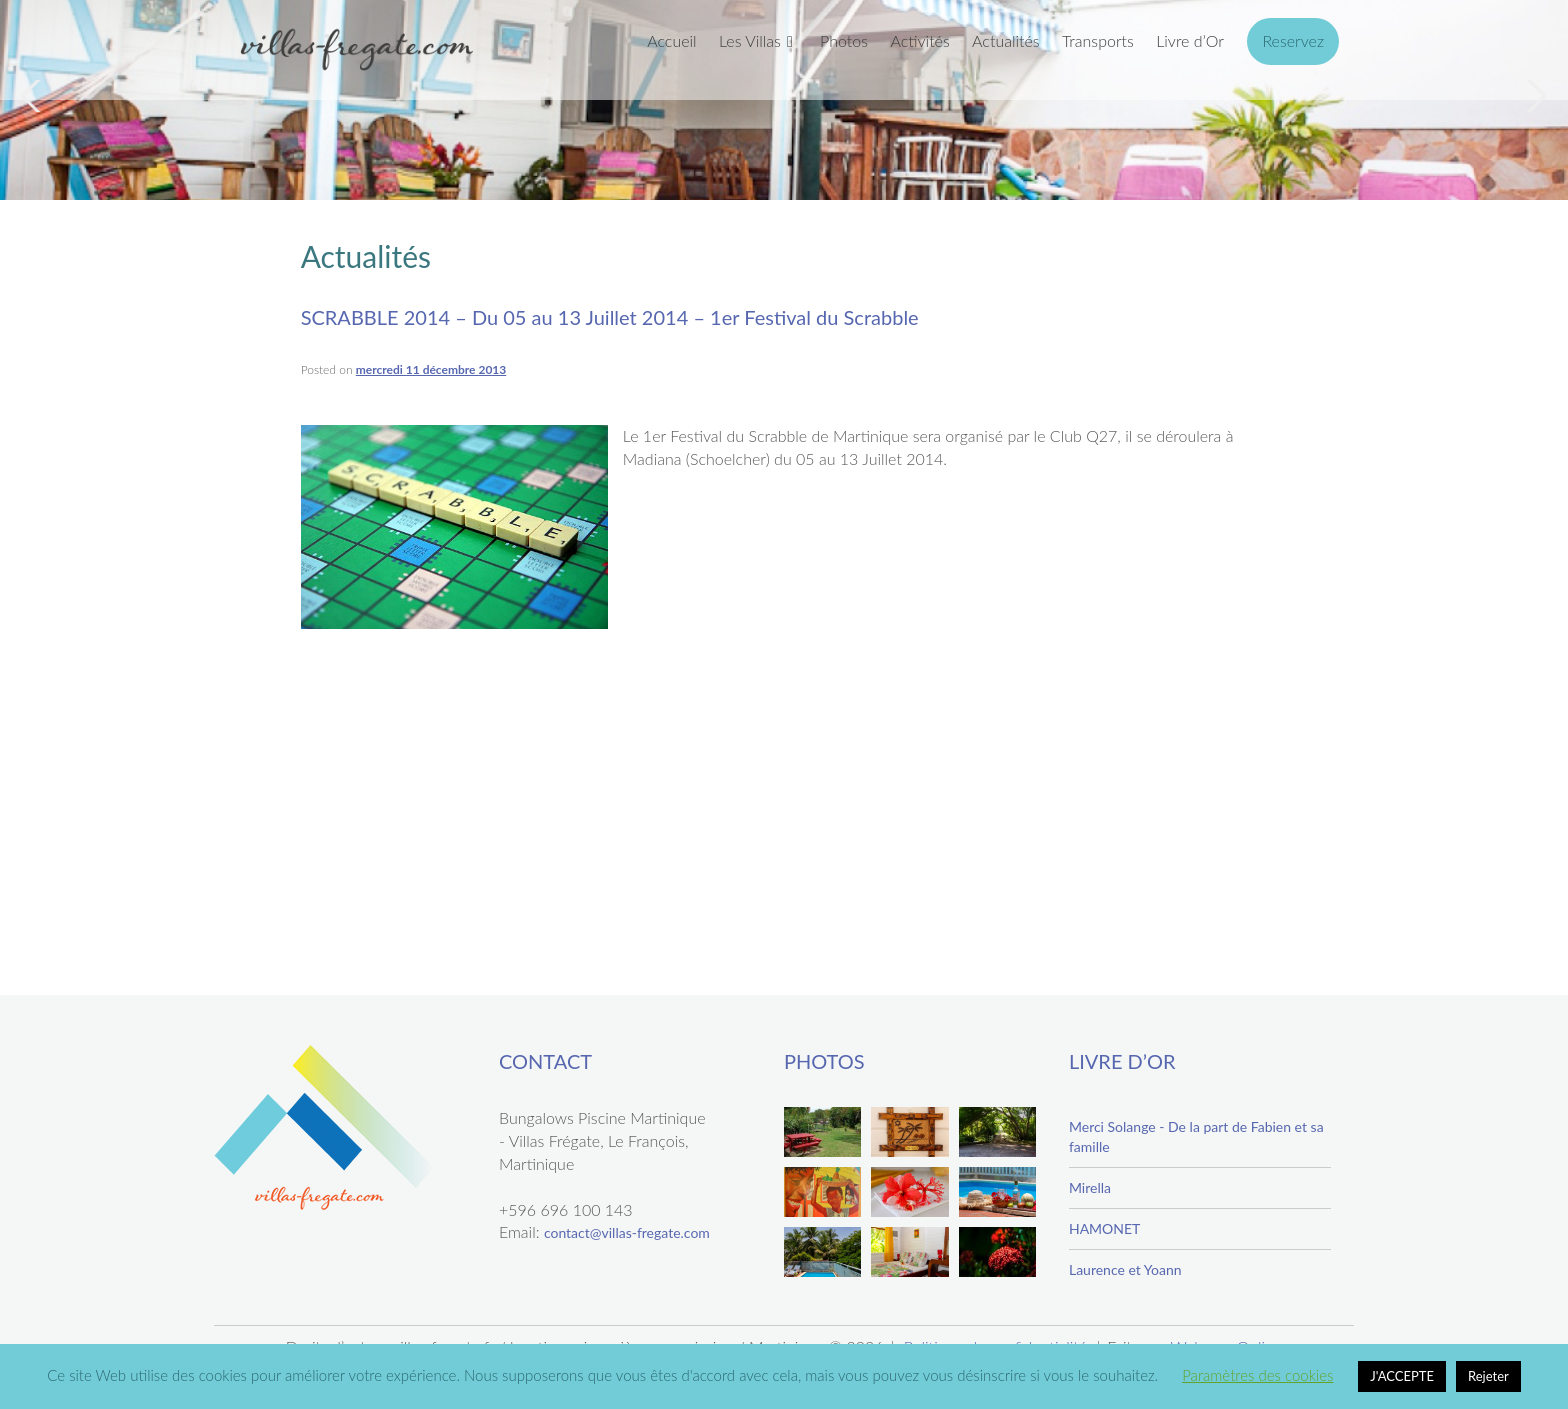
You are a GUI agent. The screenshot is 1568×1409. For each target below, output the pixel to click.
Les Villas (750, 40)
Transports (1098, 40)
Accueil (671, 40)
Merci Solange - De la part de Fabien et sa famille (1196, 1136)
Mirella (1090, 1187)
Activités (919, 40)
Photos (844, 40)
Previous (34, 96)
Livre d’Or (1190, 40)
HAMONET (1104, 1228)
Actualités (1006, 40)
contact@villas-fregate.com (627, 1232)
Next (1534, 96)
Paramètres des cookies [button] (1257, 1375)
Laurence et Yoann (1125, 1269)
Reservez (1293, 40)
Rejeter (1488, 1376)
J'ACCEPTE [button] (1402, 1376)
